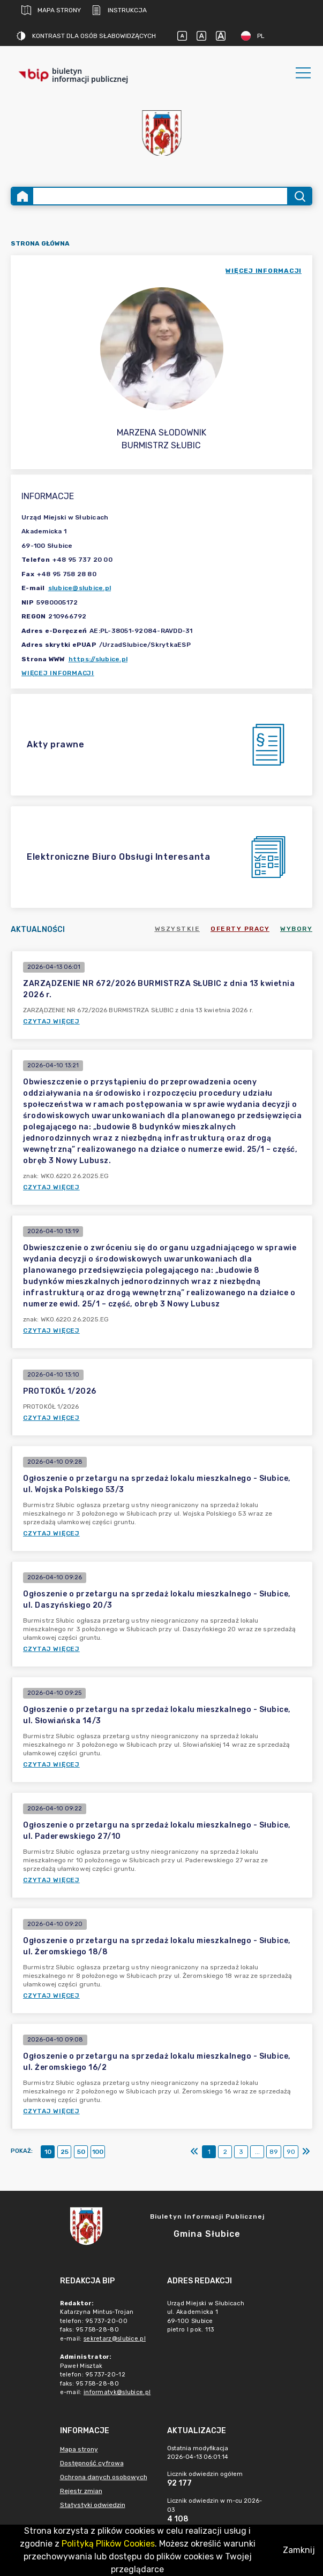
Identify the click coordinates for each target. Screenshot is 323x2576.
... (257, 2151)
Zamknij (299, 2550)
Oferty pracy (240, 928)
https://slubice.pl (98, 659)
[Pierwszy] (194, 2151)
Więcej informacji (57, 673)
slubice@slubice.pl (79, 588)
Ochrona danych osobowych (103, 2477)
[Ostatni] (306, 2151)
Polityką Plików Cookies (108, 2544)
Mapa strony (51, 10)
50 (81, 2151)
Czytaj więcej (51, 1021)
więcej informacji (264, 270)
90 (291, 2151)
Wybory (296, 928)
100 (97, 2151)
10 (47, 2151)
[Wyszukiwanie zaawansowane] (160, 196)
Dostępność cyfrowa (92, 2463)
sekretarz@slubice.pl (115, 2338)
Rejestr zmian (81, 2491)
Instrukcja (119, 10)
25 (65, 2151)
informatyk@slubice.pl (117, 2392)
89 (273, 2151)
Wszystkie (177, 928)
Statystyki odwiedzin (92, 2505)
